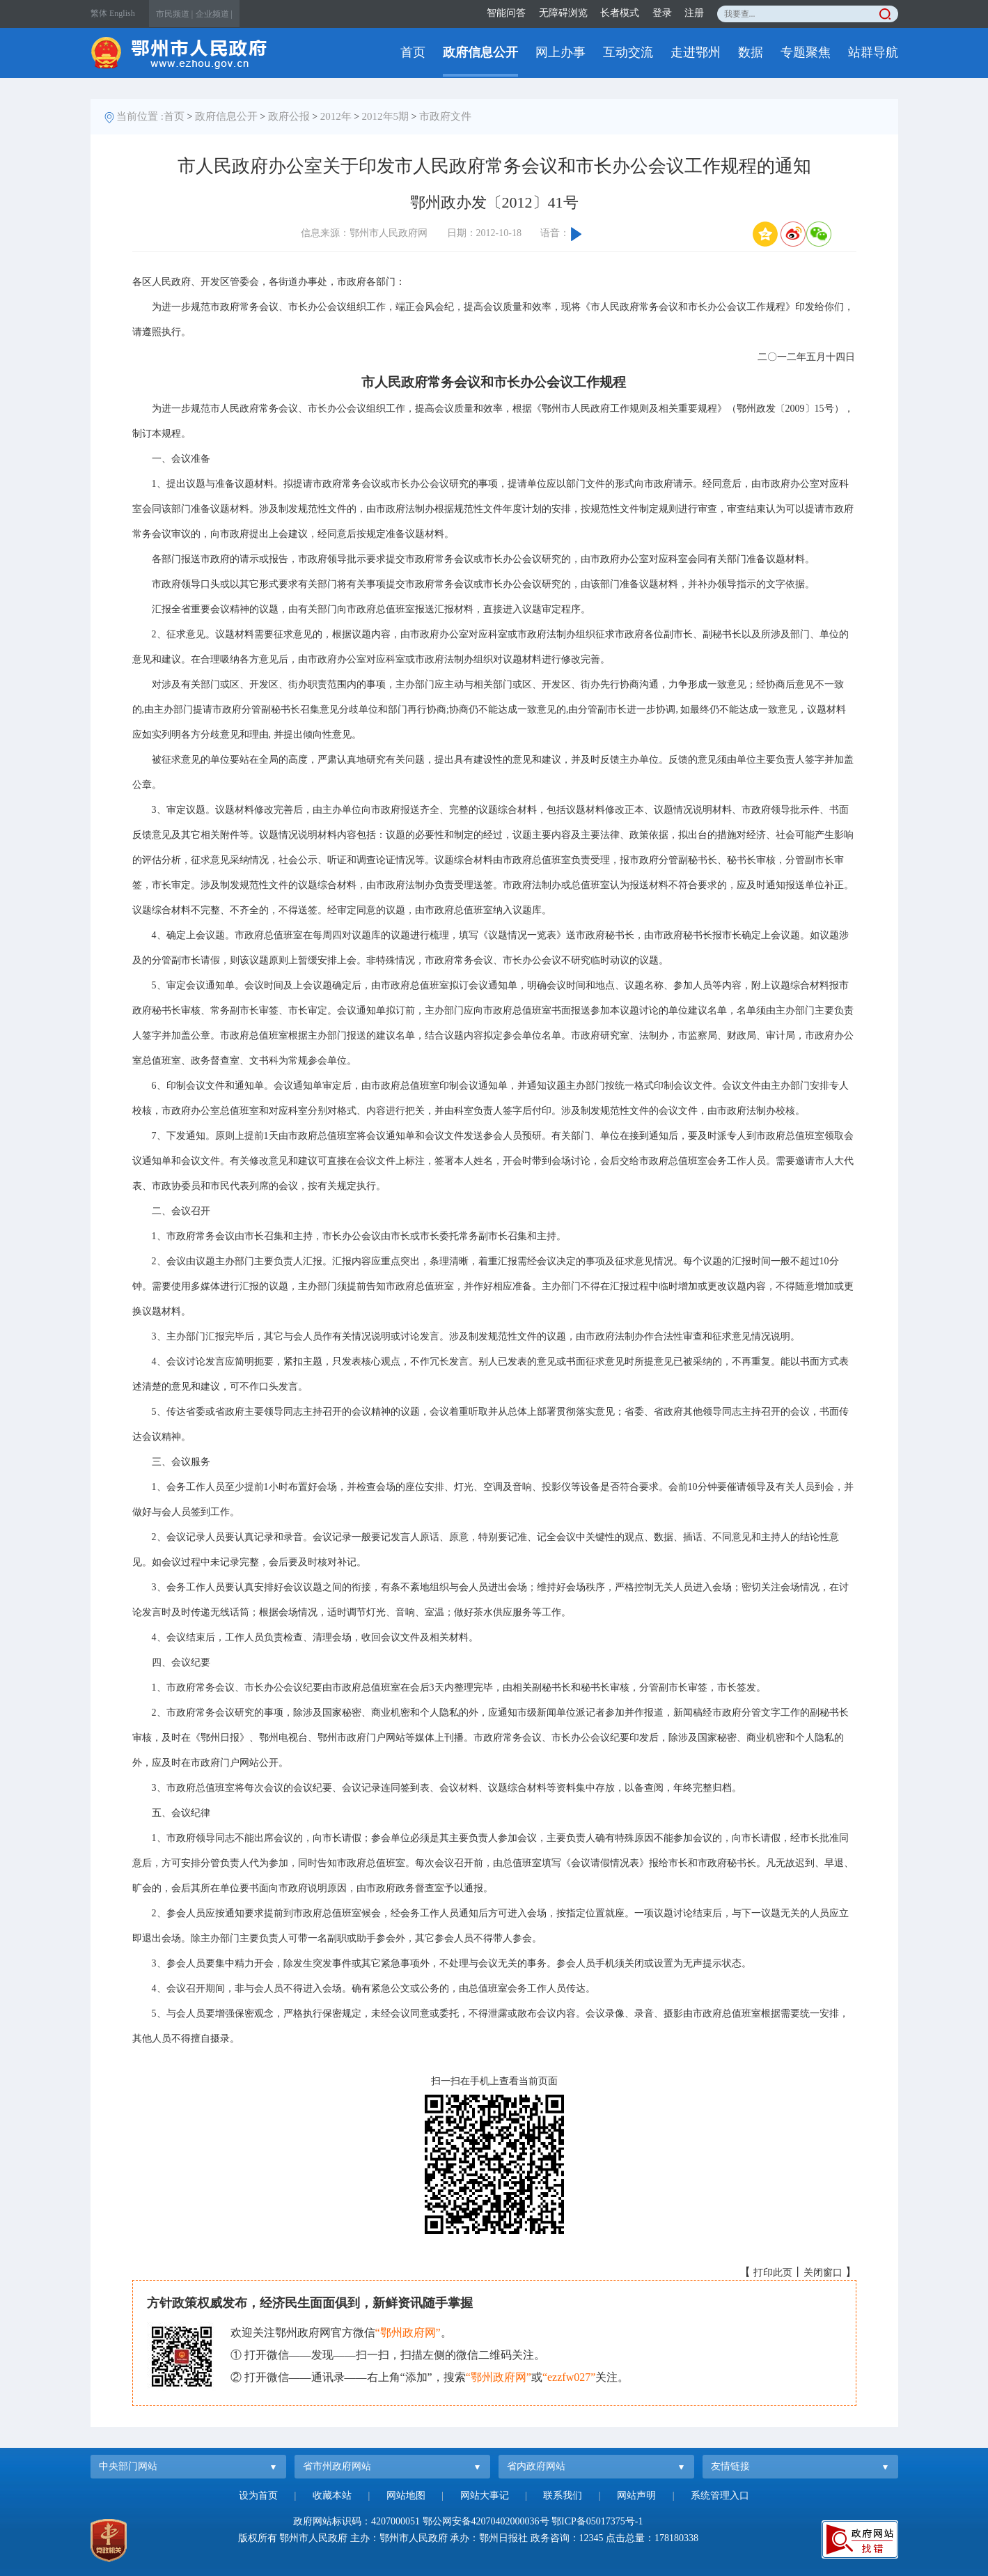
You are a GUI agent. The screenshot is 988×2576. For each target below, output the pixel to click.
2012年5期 (385, 116)
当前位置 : (140, 116)
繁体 (99, 13)
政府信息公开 (480, 52)
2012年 (336, 116)
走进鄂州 (696, 52)
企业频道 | (214, 14)
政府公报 (289, 116)
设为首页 (258, 2495)
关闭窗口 (822, 2272)
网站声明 (636, 2495)
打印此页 (772, 2272)
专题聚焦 (806, 52)
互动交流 (628, 52)
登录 (662, 13)
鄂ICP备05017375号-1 (597, 2521)
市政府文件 (445, 116)
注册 (694, 13)
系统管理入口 (720, 2495)
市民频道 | (174, 14)
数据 (750, 52)
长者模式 (619, 13)
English (122, 13)
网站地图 (405, 2495)
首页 (412, 52)
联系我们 (562, 2495)
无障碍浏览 (563, 13)
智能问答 (506, 13)
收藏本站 (332, 2495)
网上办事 (560, 52)
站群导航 (873, 52)
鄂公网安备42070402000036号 (486, 2521)
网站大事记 (484, 2495)
